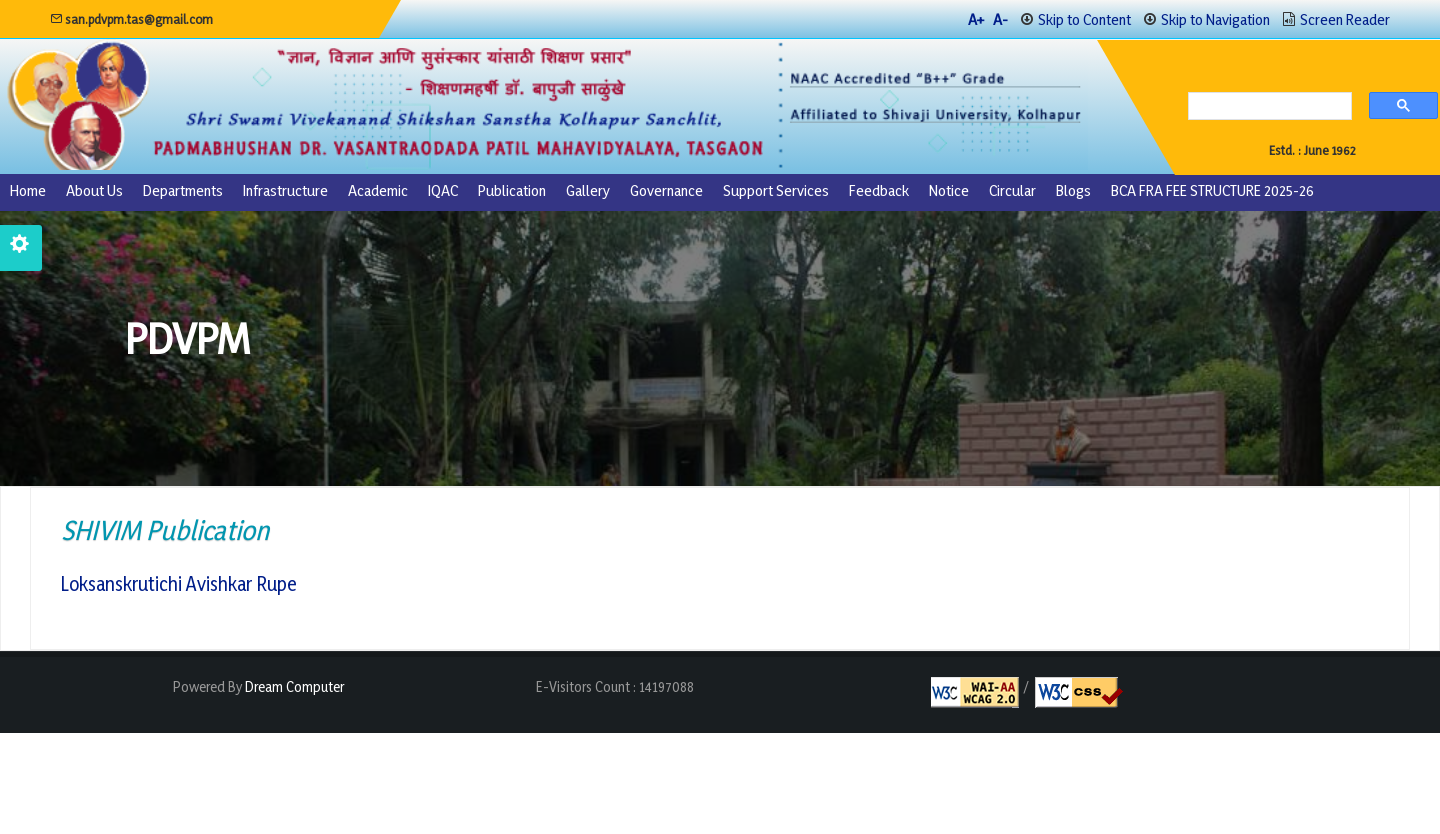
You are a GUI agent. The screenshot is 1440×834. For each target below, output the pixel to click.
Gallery (588, 190)
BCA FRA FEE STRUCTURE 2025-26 (1212, 190)
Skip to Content (1084, 19)
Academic (378, 190)
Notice (949, 190)
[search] (1265, 108)
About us (94, 190)
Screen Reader (1345, 19)
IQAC (443, 190)
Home (28, 190)
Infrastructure (285, 190)
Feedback (879, 190)
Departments (183, 190)
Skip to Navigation (1215, 19)
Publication (512, 190)
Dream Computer (293, 687)
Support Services (776, 190)
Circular (1012, 190)
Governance (666, 190)
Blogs (1073, 190)
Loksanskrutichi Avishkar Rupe (179, 585)
